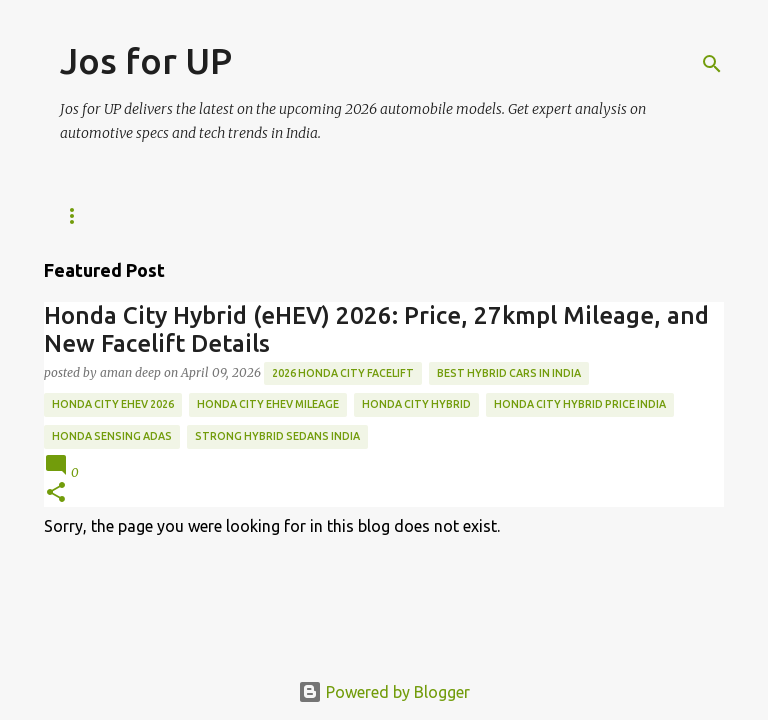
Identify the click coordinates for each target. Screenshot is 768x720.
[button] (56, 493)
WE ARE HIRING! (224, 215)
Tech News (96, 215)
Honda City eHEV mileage (268, 404)
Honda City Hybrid (416, 404)
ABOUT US (349, 215)
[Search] (712, 64)
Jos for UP (146, 60)
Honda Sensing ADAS (112, 436)
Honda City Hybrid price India (580, 404)
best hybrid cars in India (509, 373)
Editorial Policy (483, 215)
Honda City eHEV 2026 (113, 404)
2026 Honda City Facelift (343, 373)
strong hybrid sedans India (277, 436)
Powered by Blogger (384, 692)
